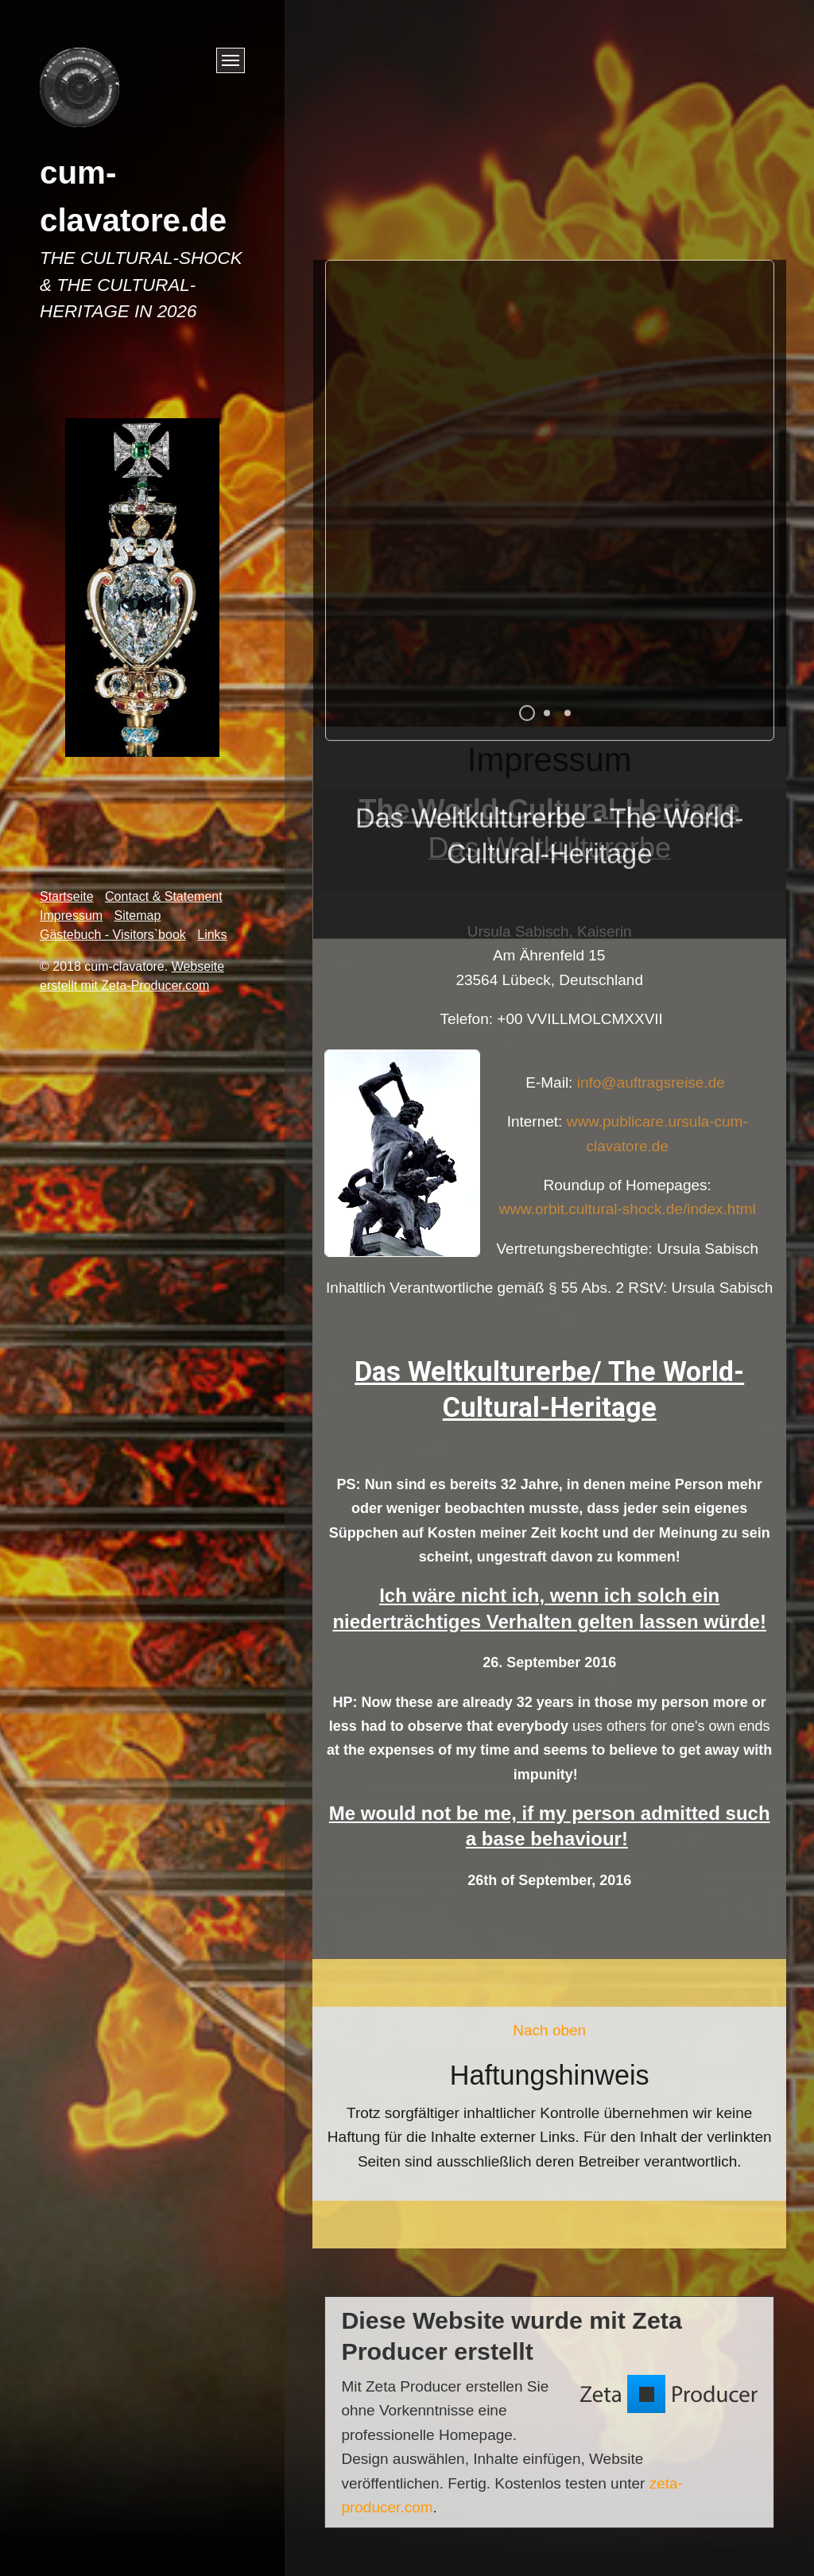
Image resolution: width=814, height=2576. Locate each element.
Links (212, 934)
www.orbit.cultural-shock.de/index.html (627, 1209)
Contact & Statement (164, 896)
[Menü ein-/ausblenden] (230, 60)
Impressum (71, 915)
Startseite (67, 896)
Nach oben (549, 2030)
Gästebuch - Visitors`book (113, 934)
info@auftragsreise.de (665, 1082)
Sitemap (137, 915)
